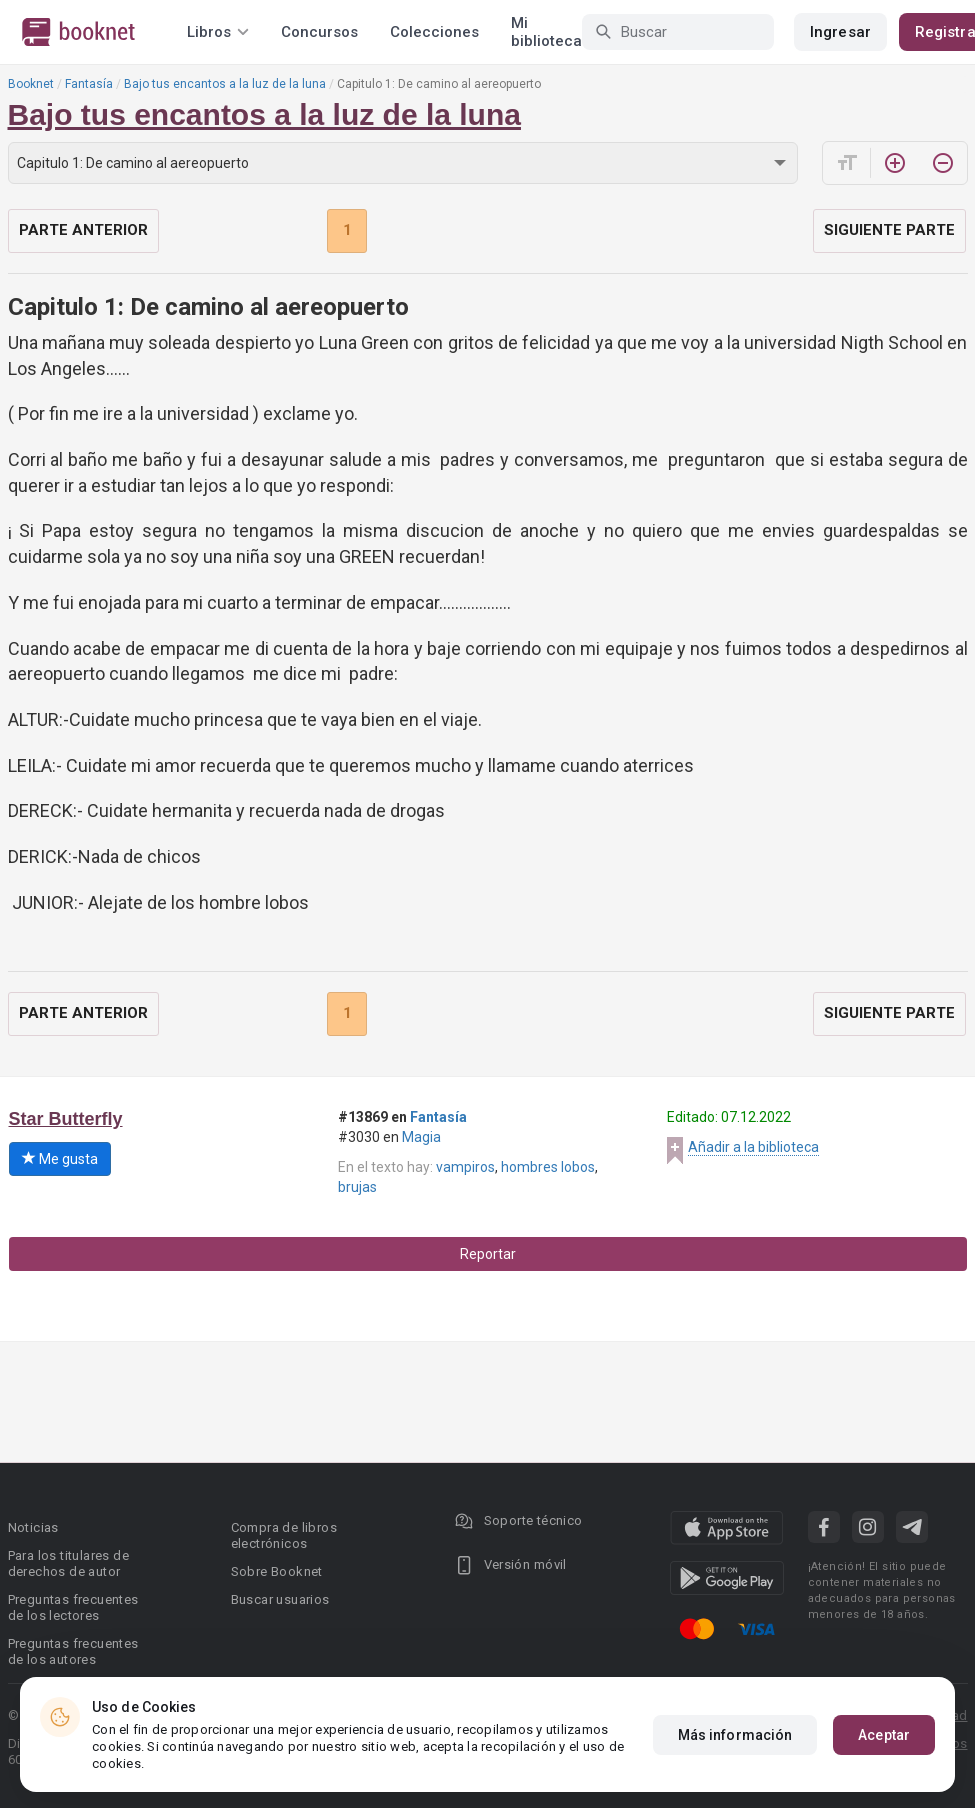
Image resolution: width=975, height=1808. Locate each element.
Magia (421, 1137)
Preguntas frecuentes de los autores (73, 1651)
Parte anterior (83, 230)
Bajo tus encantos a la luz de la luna (225, 84)
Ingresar (840, 32)
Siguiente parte (889, 230)
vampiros (465, 1167)
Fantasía (89, 84)
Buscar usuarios (280, 1599)
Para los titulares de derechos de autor (68, 1563)
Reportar (488, 1254)
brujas (357, 1187)
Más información (735, 1735)
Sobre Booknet (277, 1571)
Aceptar (884, 1735)
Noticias (33, 1527)
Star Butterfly (66, 1119)
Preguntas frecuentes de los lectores (73, 1607)
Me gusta (60, 1159)
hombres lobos (548, 1167)
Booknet (31, 84)
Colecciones (434, 32)
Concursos (319, 32)
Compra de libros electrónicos (284, 1535)
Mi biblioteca (546, 32)
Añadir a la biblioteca (753, 1147)
